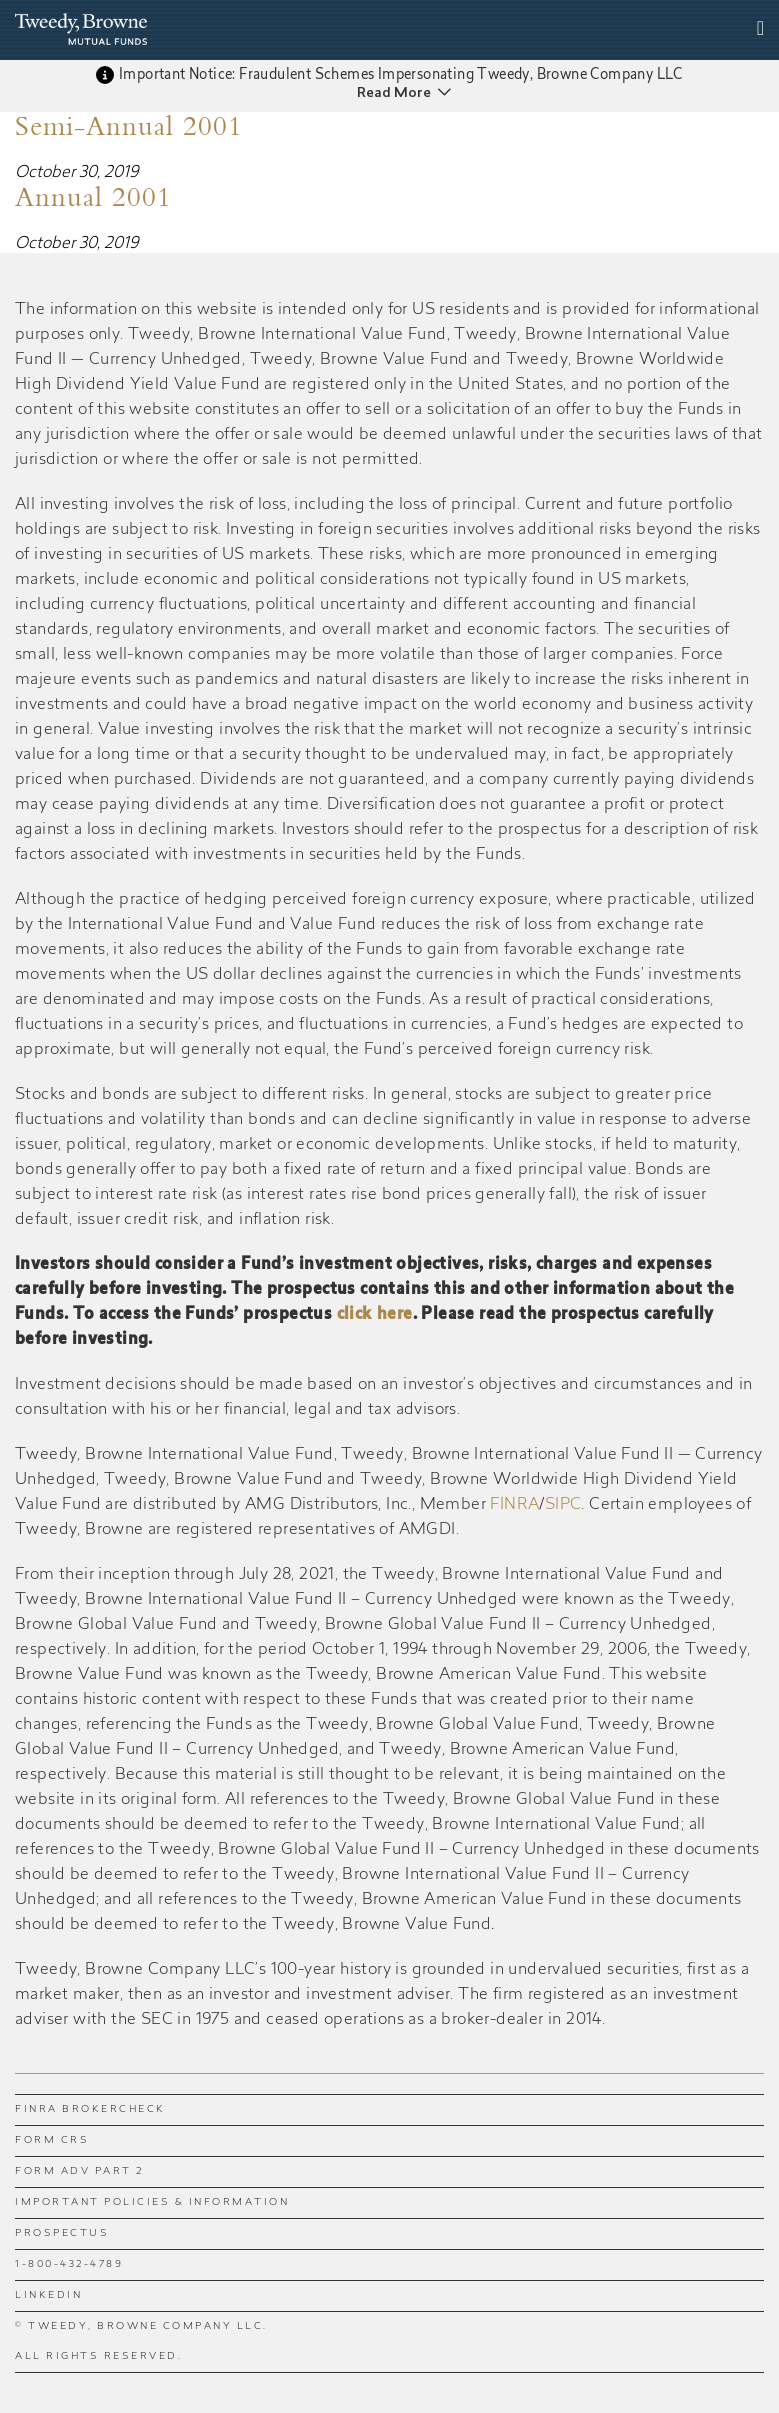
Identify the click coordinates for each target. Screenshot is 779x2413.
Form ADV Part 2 (79, 2172)
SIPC (563, 1505)
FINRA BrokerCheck (90, 2110)
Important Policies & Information (152, 2203)
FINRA (514, 1505)
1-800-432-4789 (69, 2265)
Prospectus (62, 2234)
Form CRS (52, 2141)
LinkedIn (48, 2296)
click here (375, 1315)
